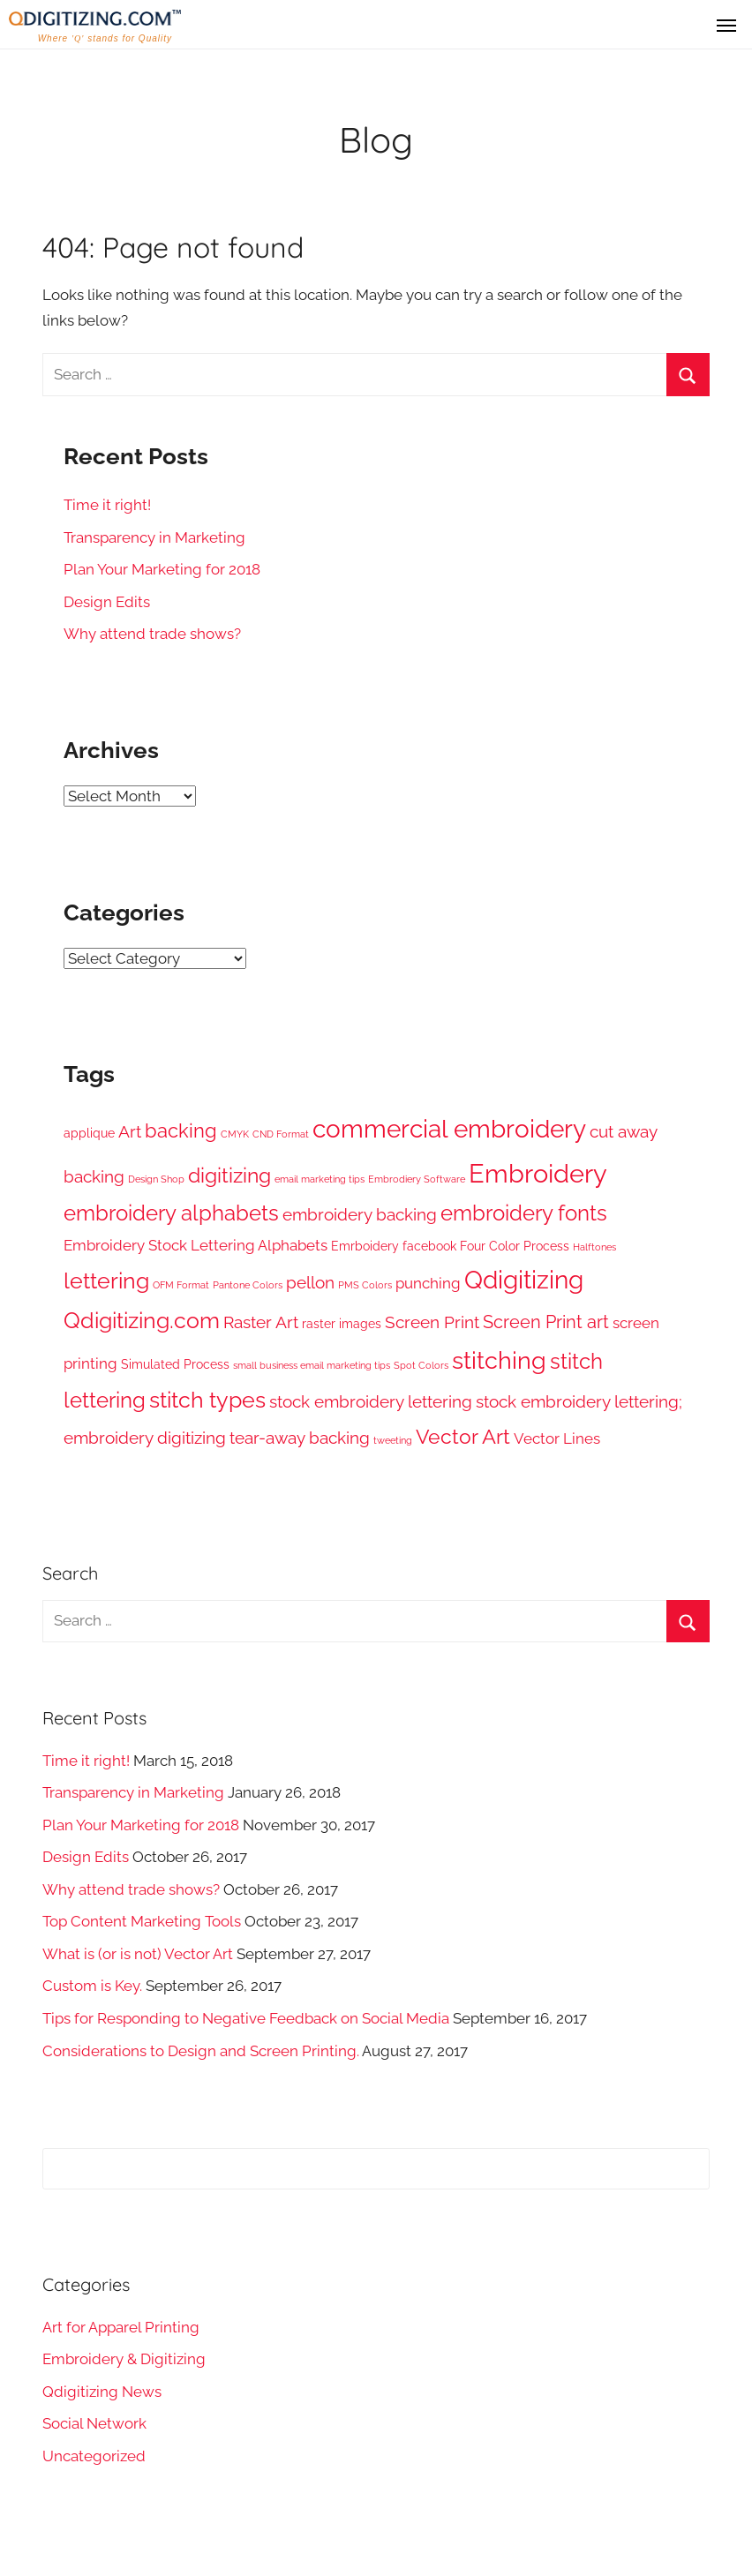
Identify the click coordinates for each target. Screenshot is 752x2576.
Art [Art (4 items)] (129, 1131)
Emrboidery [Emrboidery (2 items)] (365, 1246)
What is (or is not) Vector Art (137, 1954)
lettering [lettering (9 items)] (106, 1281)
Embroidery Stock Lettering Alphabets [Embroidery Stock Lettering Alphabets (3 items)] (195, 1245)
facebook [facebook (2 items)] (429, 1246)
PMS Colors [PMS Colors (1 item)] (365, 1285)
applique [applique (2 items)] (89, 1133)
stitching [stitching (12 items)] (499, 1360)
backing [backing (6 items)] (181, 1131)
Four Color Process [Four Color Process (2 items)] (514, 1246)
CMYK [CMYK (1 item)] (235, 1134)
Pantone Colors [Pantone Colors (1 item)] (247, 1285)
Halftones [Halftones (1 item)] (594, 1247)
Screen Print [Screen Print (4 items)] (432, 1322)
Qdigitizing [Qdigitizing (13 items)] (523, 1279)
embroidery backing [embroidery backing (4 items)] (359, 1214)
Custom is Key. (92, 1985)
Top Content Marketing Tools (141, 1921)
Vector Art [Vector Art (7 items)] (463, 1436)
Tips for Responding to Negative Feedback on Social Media (245, 2018)
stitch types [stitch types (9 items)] (207, 1400)
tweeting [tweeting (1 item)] (392, 1440)
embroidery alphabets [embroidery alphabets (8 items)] (171, 1213)
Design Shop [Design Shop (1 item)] (156, 1179)
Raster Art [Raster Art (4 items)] (260, 1322)
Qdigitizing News (102, 2391)
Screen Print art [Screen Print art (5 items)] (546, 1322)
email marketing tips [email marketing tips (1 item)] (319, 1179)
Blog (376, 139)
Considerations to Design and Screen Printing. (200, 2051)
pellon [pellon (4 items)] (310, 1282)
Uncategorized (94, 2456)
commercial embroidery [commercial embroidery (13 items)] (449, 1129)
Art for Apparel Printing (120, 2327)
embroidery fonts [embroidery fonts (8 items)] (523, 1213)
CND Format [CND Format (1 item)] (280, 1134)
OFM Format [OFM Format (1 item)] (181, 1285)
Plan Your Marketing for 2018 (162, 569)
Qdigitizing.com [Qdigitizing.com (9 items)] (142, 1320)
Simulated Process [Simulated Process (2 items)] (175, 1364)
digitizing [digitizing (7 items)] (229, 1175)
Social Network (94, 2423)
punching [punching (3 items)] (428, 1283)
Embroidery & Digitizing (124, 2359)
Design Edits (107, 602)
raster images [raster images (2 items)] (341, 1324)
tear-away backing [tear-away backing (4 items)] (299, 1437)
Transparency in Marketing (154, 537)
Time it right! (107, 505)
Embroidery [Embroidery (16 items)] (538, 1173)
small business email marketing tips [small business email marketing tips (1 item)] (311, 1365)
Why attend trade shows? (152, 633)
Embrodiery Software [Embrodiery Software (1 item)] (416, 1179)
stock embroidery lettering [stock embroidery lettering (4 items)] (370, 1401)
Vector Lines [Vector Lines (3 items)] (557, 1438)
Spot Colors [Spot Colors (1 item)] (421, 1365)
